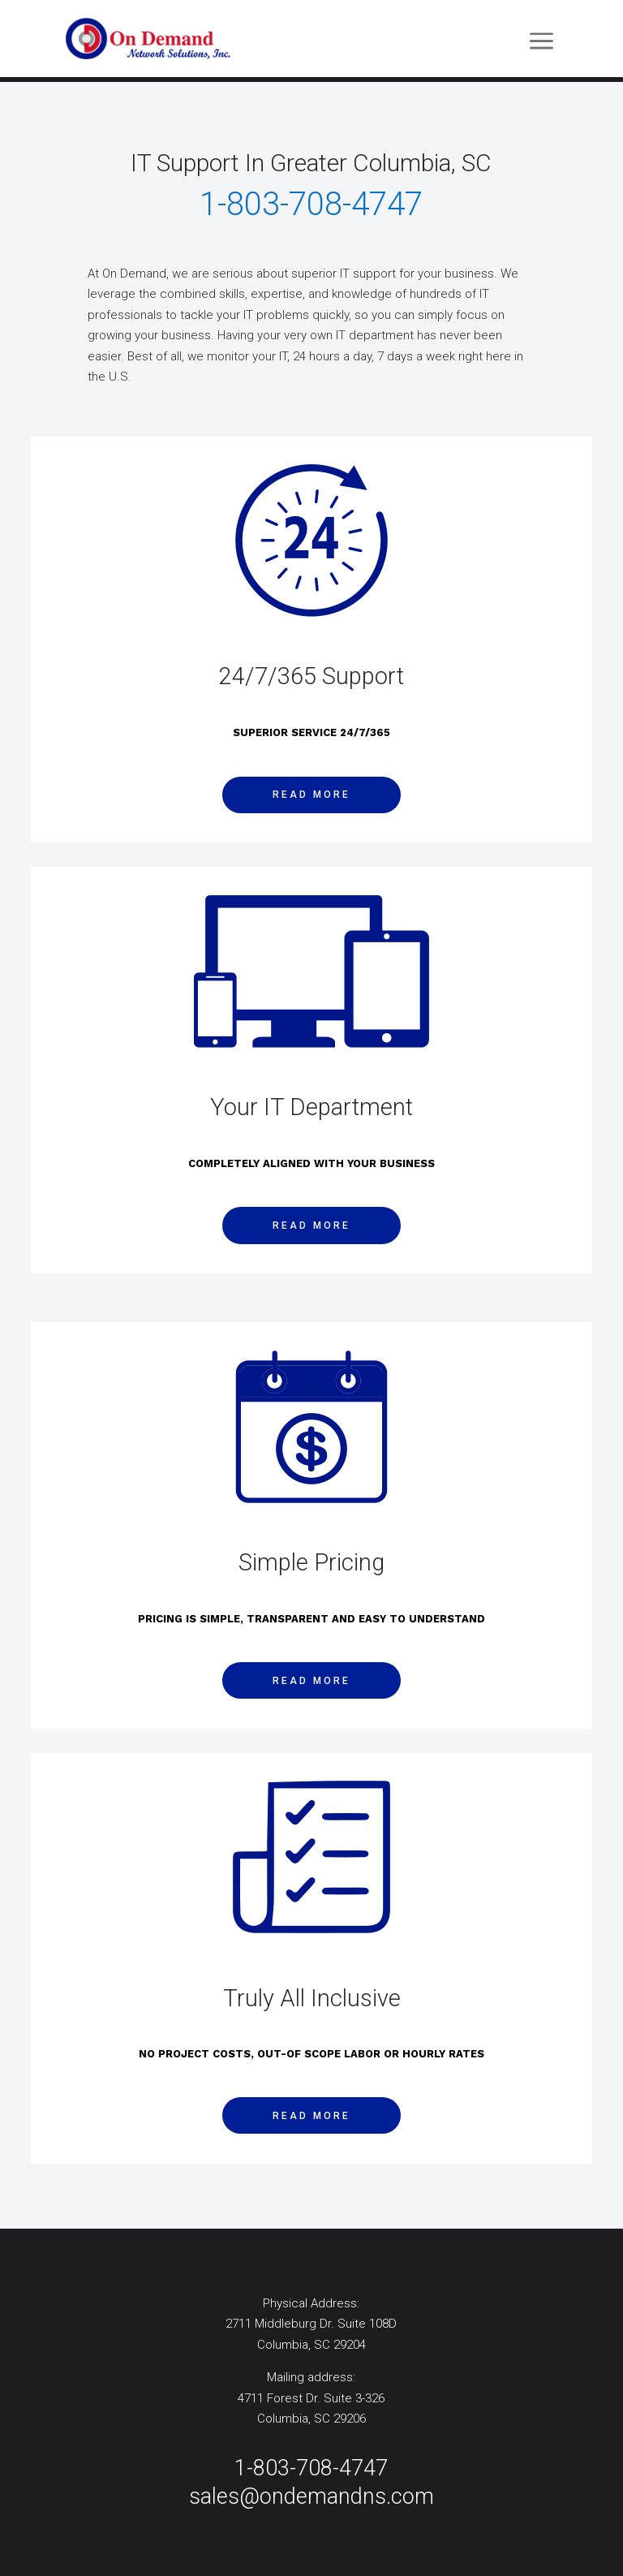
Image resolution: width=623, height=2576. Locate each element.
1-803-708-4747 (311, 2468)
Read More (311, 794)
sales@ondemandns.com (311, 2496)
